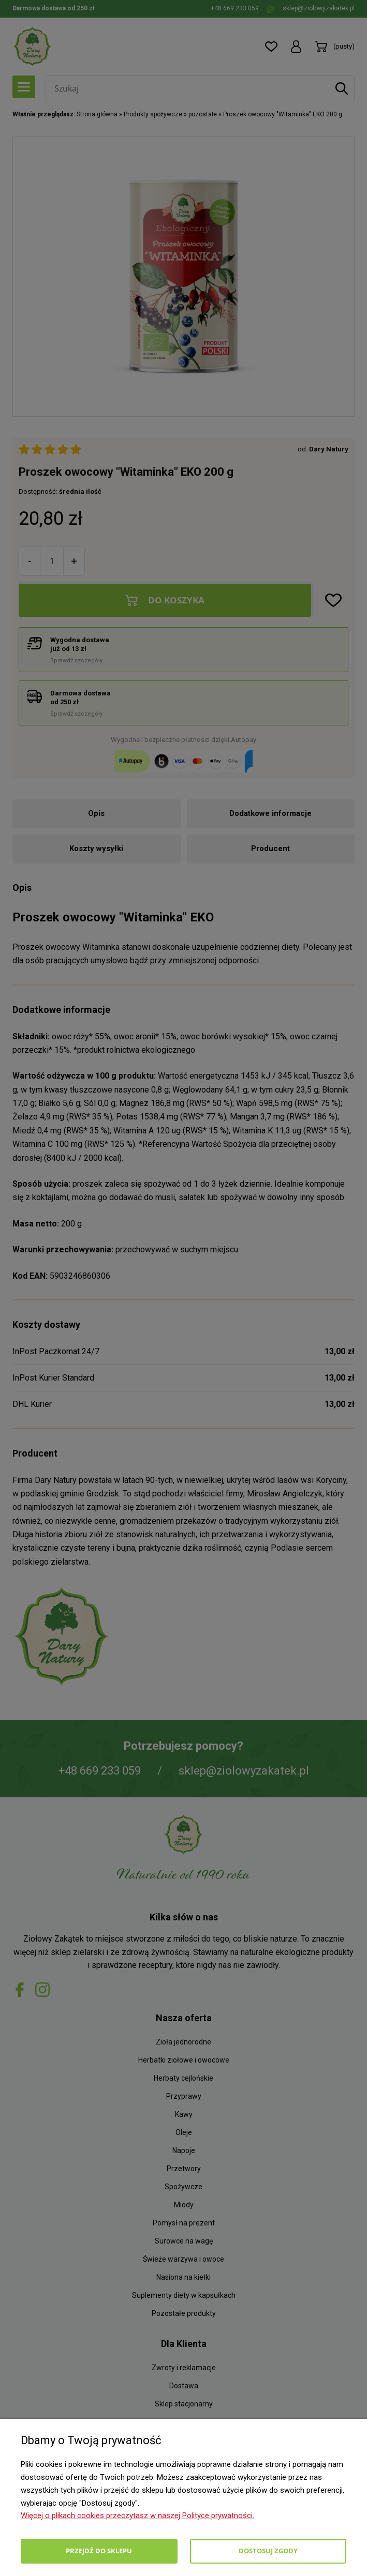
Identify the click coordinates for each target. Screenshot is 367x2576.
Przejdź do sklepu (99, 2550)
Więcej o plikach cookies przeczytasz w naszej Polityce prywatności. (137, 2515)
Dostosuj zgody (268, 2550)
